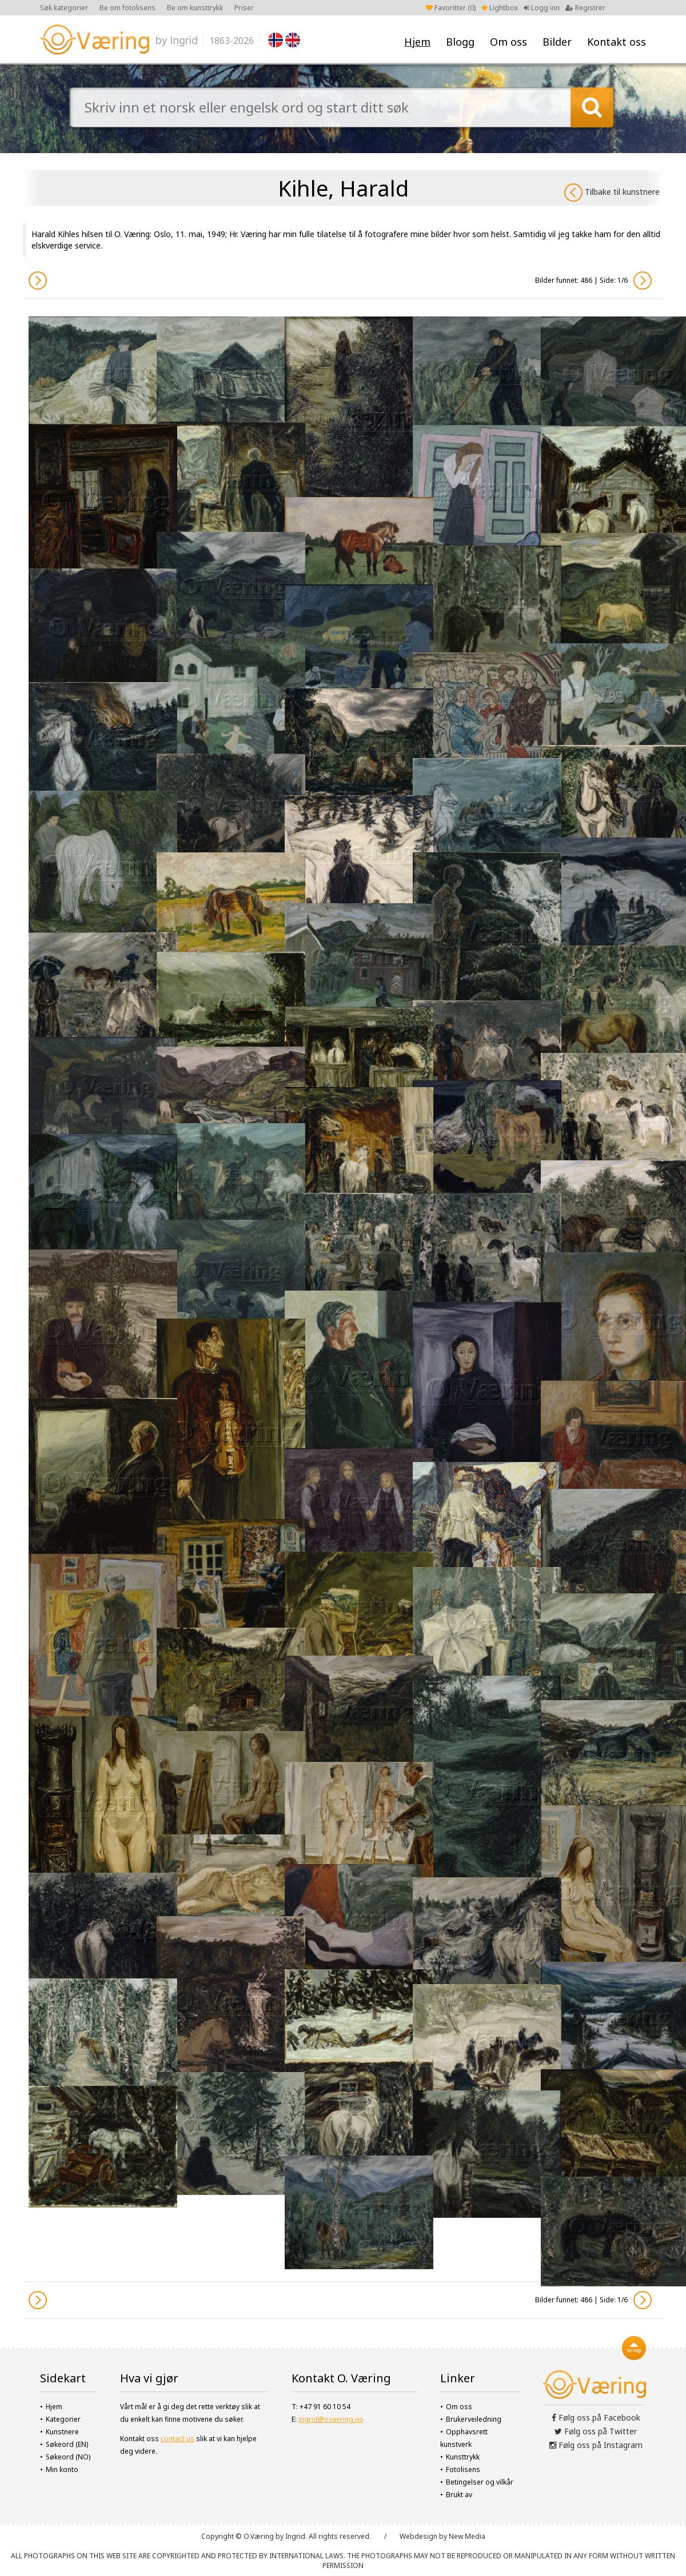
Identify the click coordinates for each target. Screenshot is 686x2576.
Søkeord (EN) (67, 2444)
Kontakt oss (616, 42)
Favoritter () (451, 8)
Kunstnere (62, 2432)
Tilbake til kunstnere (612, 192)
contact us (177, 2438)
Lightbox (499, 8)
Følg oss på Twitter (596, 2431)
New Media (467, 2536)
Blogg (460, 42)
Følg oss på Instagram (596, 2444)
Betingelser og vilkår (479, 2482)
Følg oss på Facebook (596, 2417)
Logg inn (542, 8)
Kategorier (63, 2419)
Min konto (62, 2469)
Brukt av (459, 2494)
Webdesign (418, 2536)
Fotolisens (463, 2469)
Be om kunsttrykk (195, 8)
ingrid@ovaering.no (331, 2419)
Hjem (417, 42)
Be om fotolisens (127, 8)
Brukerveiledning (473, 2419)
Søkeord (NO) (68, 2457)
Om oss (508, 42)
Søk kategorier (64, 8)
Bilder (557, 42)
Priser (244, 8)
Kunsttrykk (463, 2457)
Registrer (585, 8)
